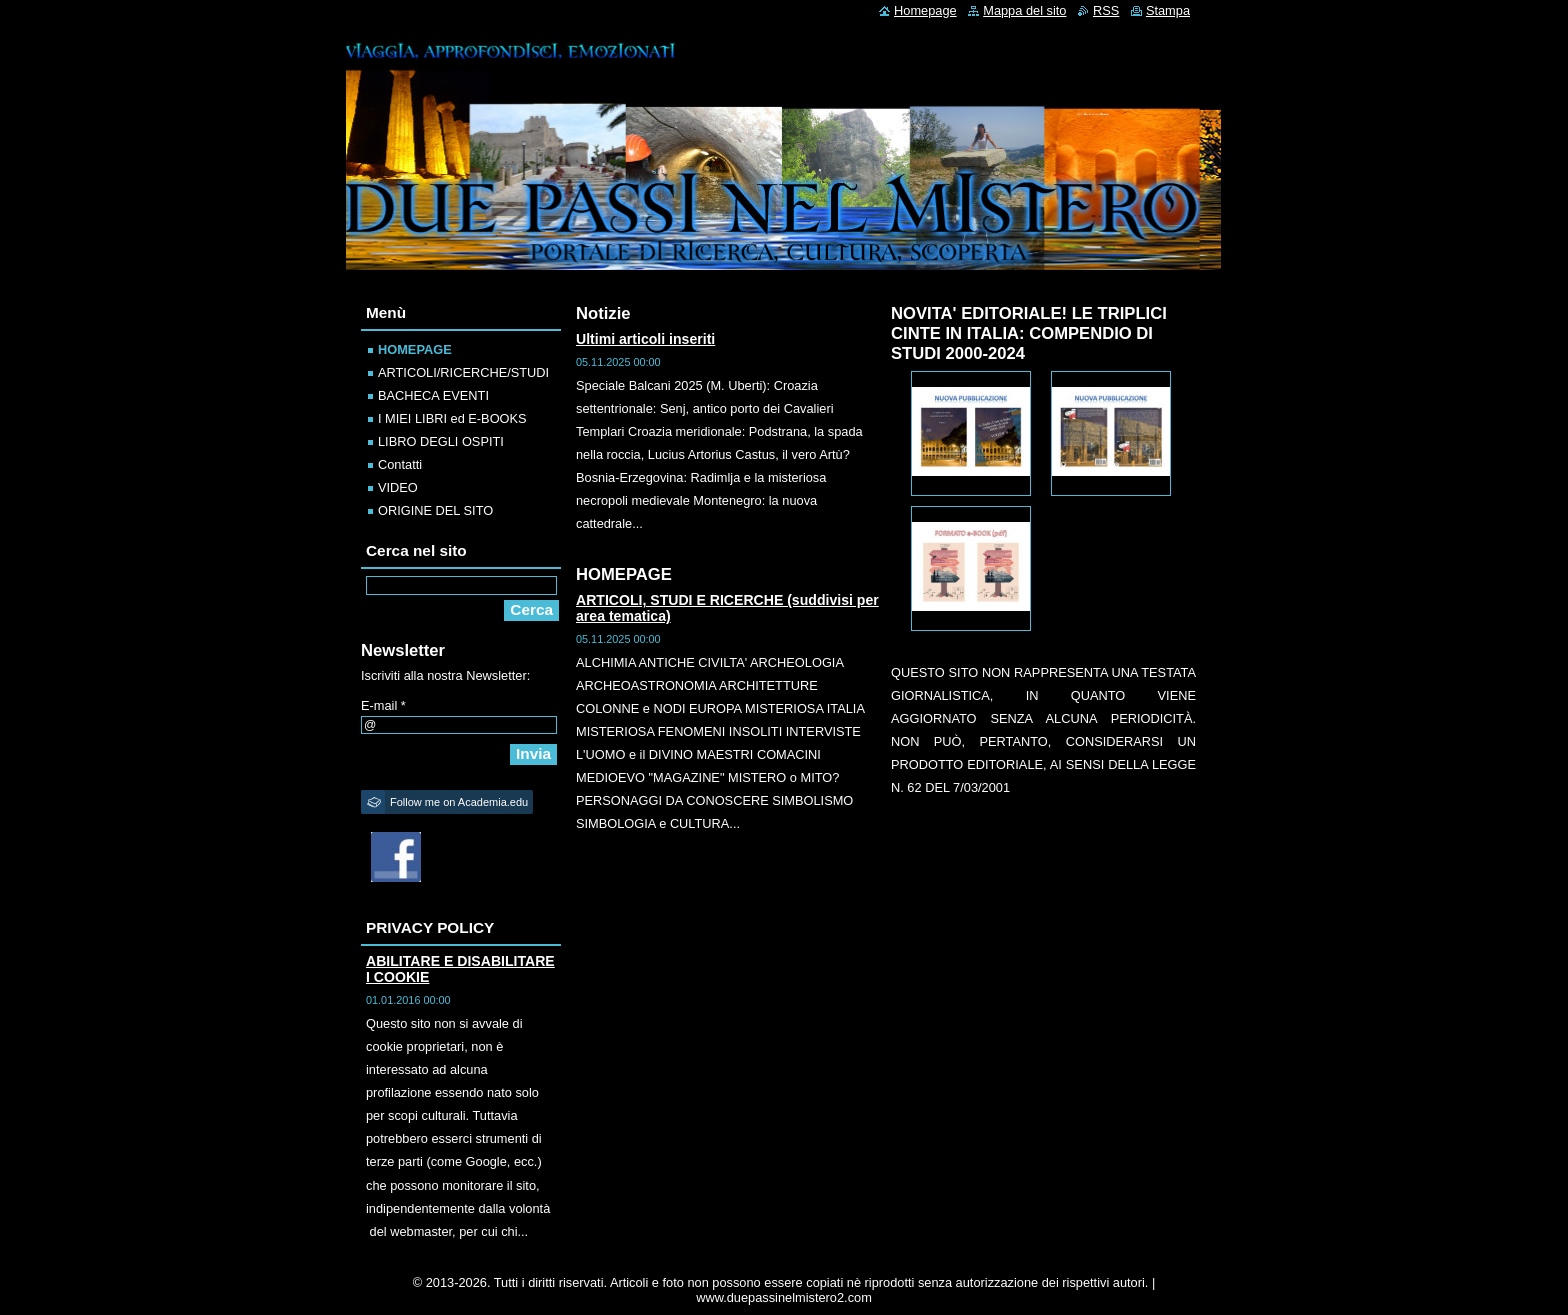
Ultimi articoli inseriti (645, 339)
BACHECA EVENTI (433, 395)
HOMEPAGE (415, 349)
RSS (1106, 10)
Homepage (925, 10)
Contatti (400, 464)
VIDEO (398, 487)
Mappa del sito (1024, 10)
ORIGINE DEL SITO (435, 510)
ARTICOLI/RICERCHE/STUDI (463, 372)
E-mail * (383, 705)
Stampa (1168, 10)
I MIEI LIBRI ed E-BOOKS (452, 418)
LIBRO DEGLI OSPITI (441, 441)
